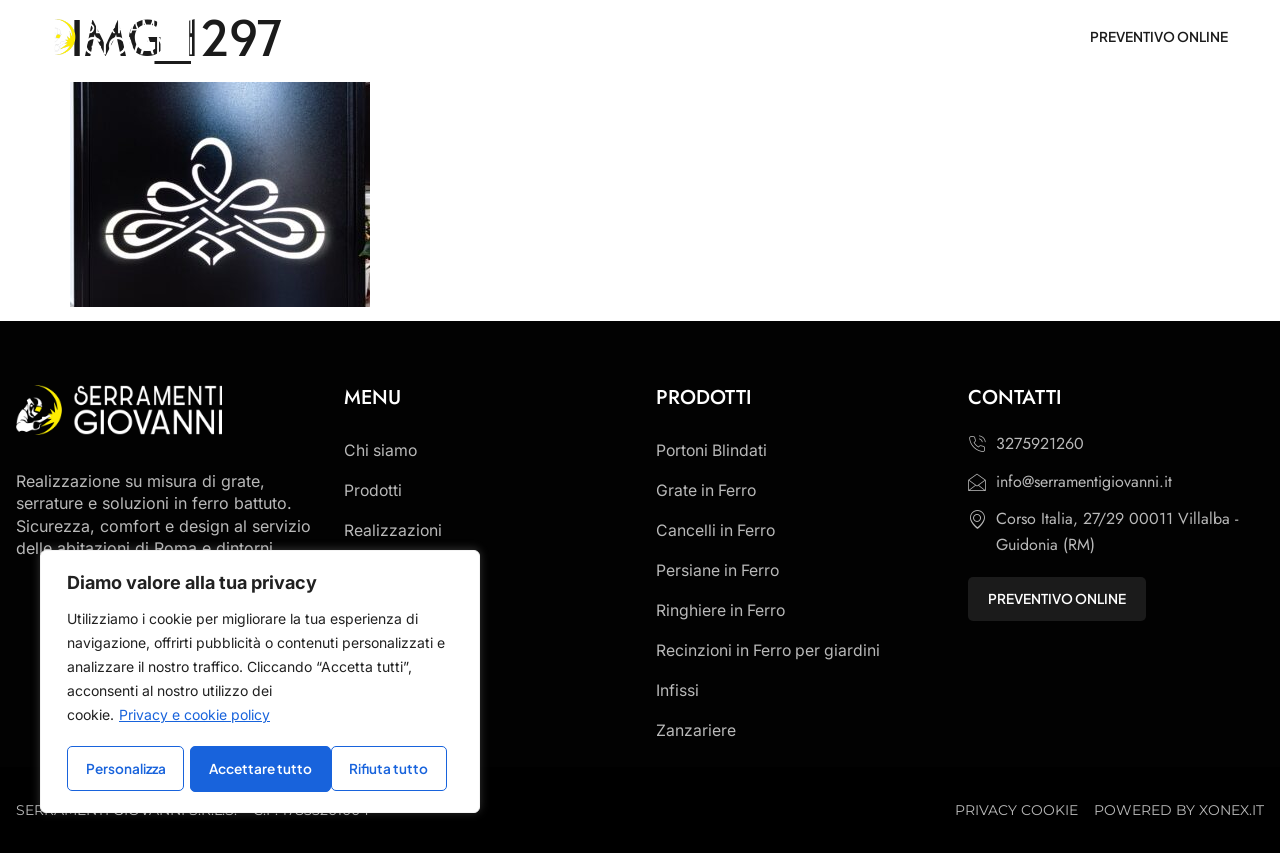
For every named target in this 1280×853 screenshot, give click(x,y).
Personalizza (125, 769)
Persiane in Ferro (719, 571)
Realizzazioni (393, 531)
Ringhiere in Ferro (722, 611)
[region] (260, 683)
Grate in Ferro (707, 491)
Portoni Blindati (713, 451)
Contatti (373, 571)
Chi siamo (381, 451)
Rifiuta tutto (249, 769)
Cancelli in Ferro (717, 531)
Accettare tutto (383, 769)
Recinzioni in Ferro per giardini (771, 651)
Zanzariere (696, 731)
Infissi (677, 691)
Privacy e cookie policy (194, 717)
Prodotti (374, 491)
